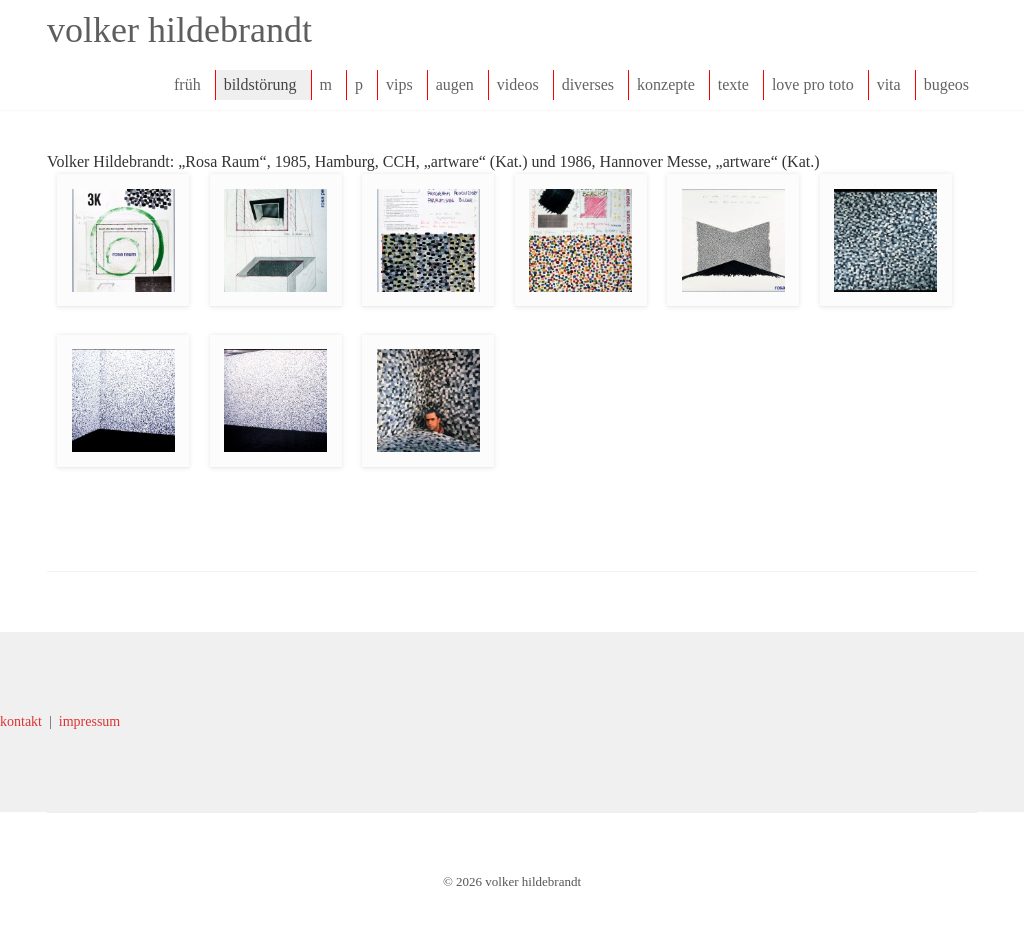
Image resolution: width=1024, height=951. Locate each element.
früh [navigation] (187, 84)
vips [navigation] (399, 84)
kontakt (21, 721)
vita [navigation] (889, 84)
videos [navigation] (518, 84)
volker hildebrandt (179, 30)
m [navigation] (326, 84)
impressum (89, 721)
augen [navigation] (455, 84)
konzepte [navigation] (666, 84)
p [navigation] (359, 84)
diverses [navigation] (588, 84)
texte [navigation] (733, 84)
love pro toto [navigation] (813, 84)
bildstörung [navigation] (260, 84)
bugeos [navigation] (946, 84)
